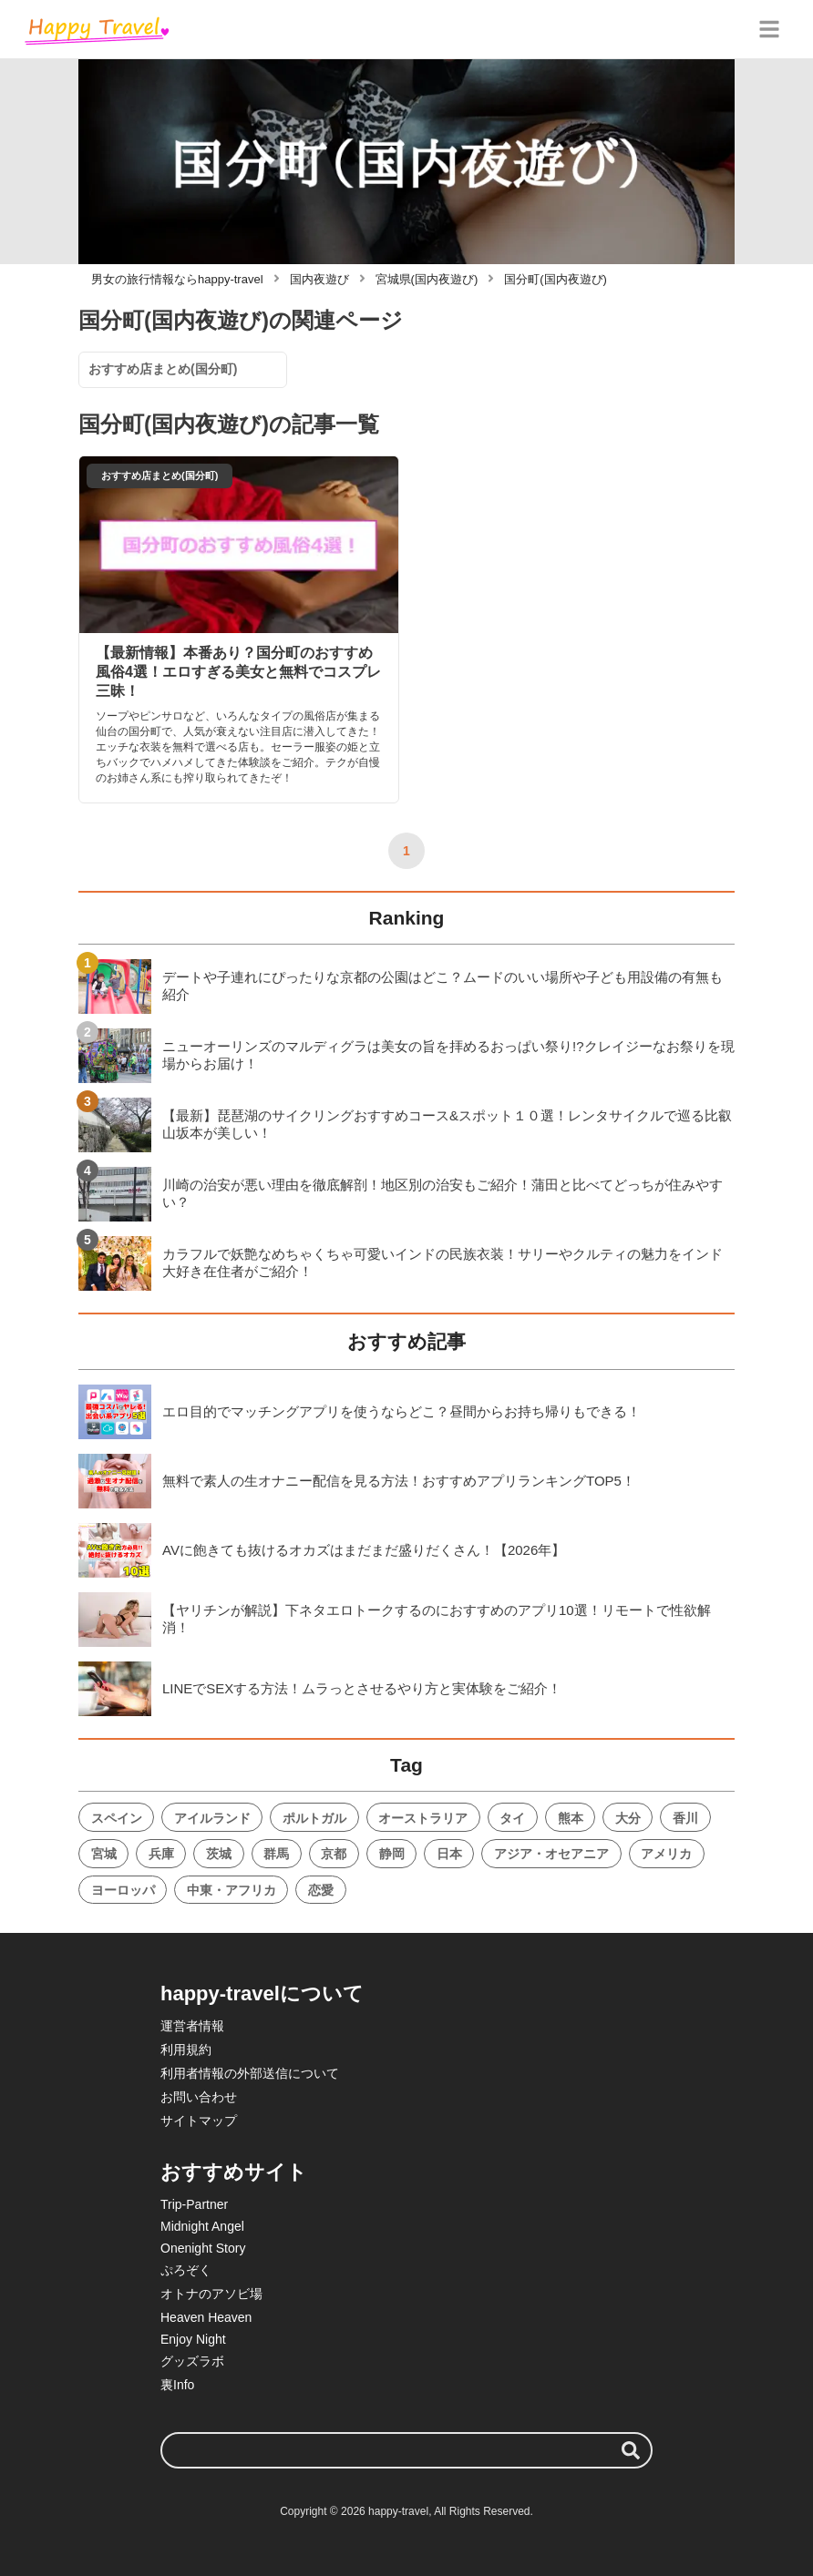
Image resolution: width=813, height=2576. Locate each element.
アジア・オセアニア (551, 1853)
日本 (449, 1853)
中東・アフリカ (231, 1890)
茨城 (219, 1853)
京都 (333, 1853)
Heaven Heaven (206, 2317)
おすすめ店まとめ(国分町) (162, 369)
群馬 (276, 1853)
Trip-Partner (194, 2204)
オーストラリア (423, 1818)
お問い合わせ (198, 2097)
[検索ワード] (406, 2450)
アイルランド (212, 1818)
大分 (628, 1818)
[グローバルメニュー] (769, 29)
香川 (685, 1818)
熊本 (570, 1818)
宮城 (104, 1853)
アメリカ (666, 1853)
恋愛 (321, 1890)
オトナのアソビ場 (211, 2293)
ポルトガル (314, 1818)
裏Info (177, 2384)
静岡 (392, 1853)
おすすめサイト (233, 2172)
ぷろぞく (185, 2270)
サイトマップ (198, 2120)
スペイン (116, 1818)
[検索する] (630, 2450)
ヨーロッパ (123, 1890)
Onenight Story (202, 2248)
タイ (512, 1818)
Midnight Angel (202, 2226)
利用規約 (185, 2049)
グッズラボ (192, 2361)
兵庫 (161, 1853)
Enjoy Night (193, 2339)
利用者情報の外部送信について (249, 2073)
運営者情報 (192, 2026)
